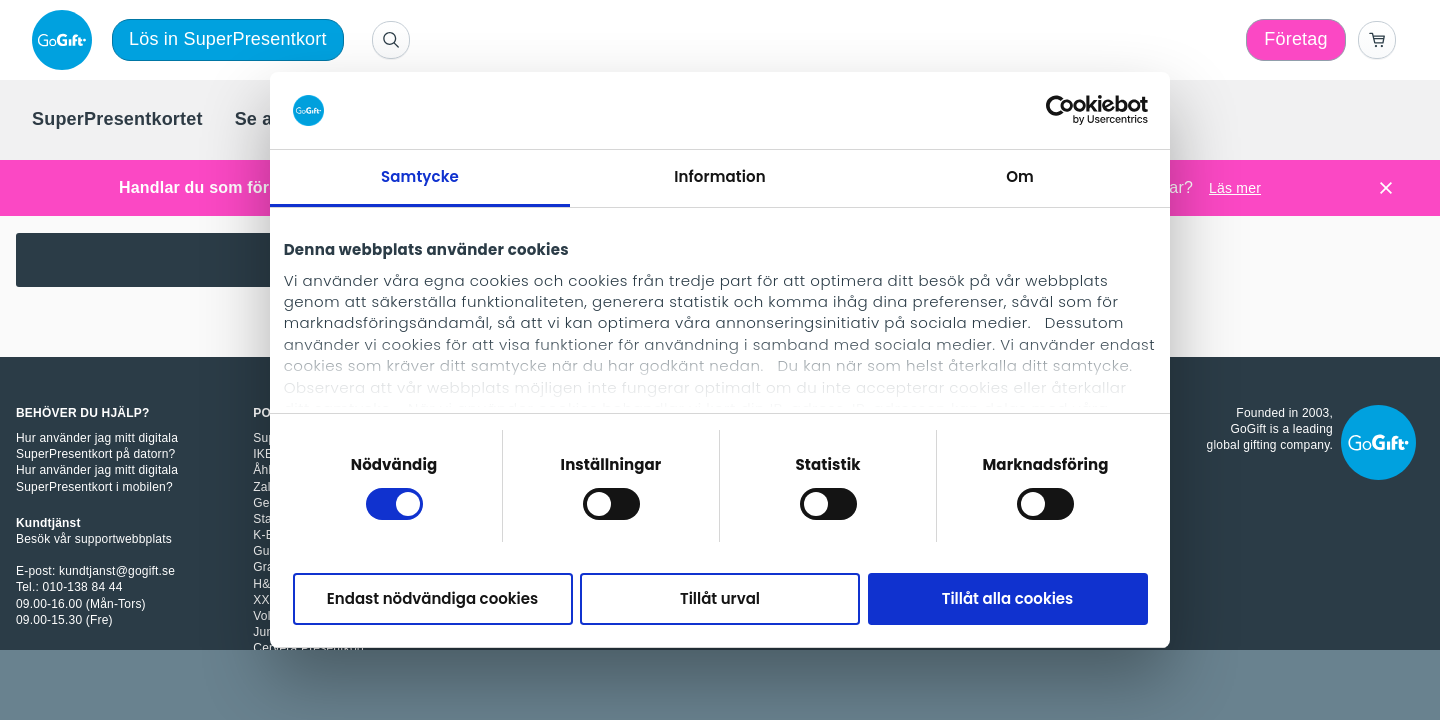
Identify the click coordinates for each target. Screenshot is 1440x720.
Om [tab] (1020, 176)
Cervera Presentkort (308, 648)
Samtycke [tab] (420, 176)
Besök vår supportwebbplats (94, 539)
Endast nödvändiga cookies (432, 598)
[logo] (66, 40)
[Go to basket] (1377, 40)
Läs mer (1235, 188)
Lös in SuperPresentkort (228, 39)
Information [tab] (719, 176)
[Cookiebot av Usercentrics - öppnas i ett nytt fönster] (1060, 110)
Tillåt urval (720, 598)
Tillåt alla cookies (1008, 598)
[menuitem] (117, 120)
